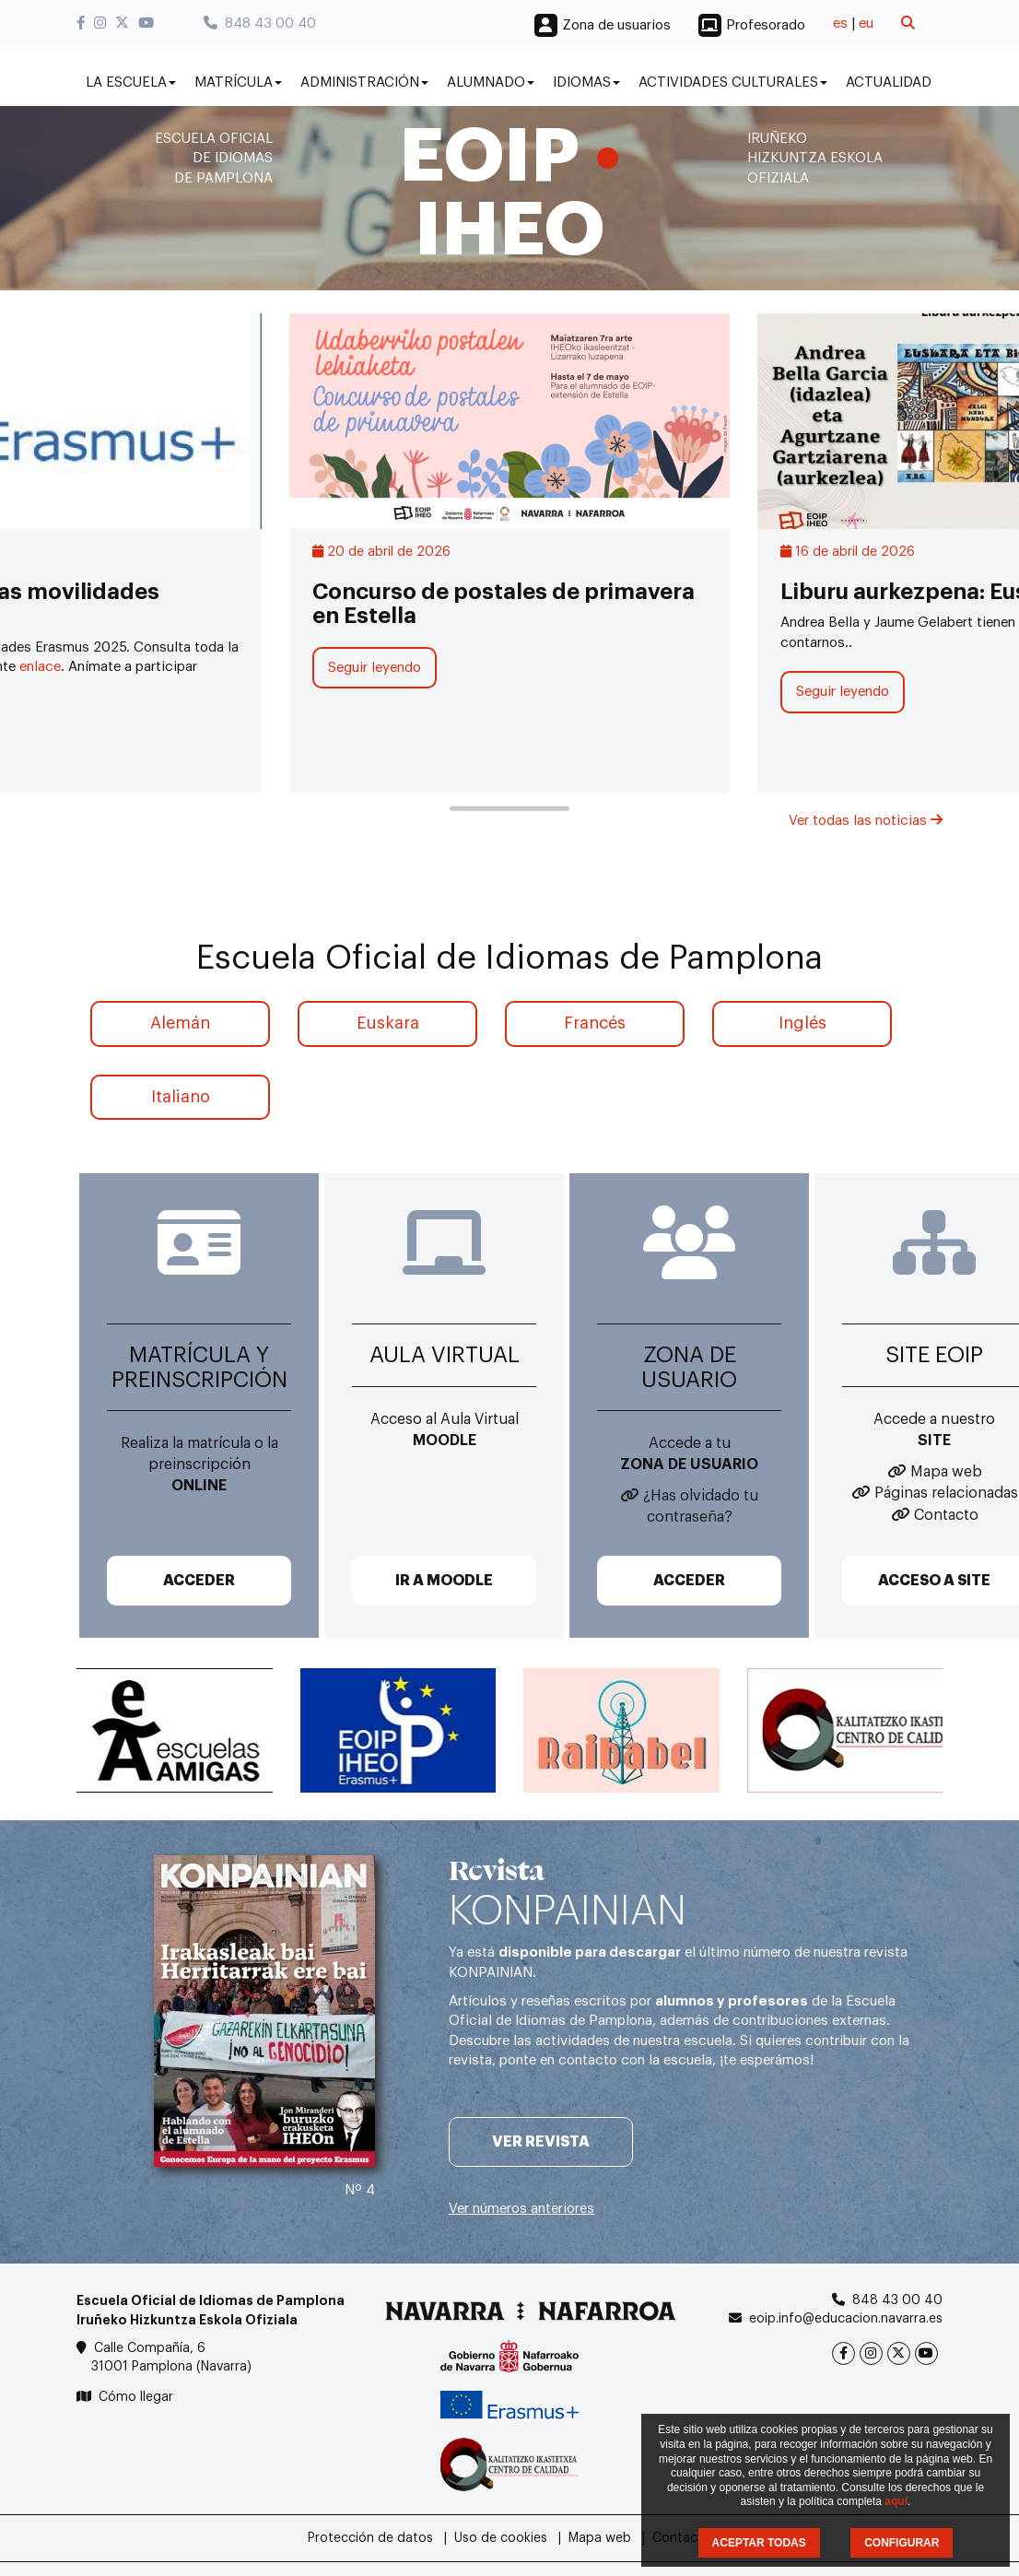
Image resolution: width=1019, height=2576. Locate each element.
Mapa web (946, 1471)
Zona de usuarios (616, 25)
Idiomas (586, 82)
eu (866, 23)
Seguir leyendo (374, 668)
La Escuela (131, 82)
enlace (40, 667)
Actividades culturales (732, 82)
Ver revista (541, 2142)
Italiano (180, 1096)
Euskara (388, 1023)
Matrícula (238, 82)
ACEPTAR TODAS (759, 2542)
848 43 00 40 (260, 23)
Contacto (946, 1515)
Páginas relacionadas (946, 1493)
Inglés (802, 1023)
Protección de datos (370, 2538)
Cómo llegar (136, 2397)
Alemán (180, 1023)
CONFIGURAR (901, 2542)
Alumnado (490, 82)
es (840, 23)
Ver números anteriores (521, 2209)
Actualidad (888, 82)
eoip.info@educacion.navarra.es (846, 2318)
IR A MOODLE (444, 1580)
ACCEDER (199, 1580)
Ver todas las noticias (866, 821)
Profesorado (765, 25)
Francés (595, 1023)
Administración (364, 82)
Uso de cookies (500, 2538)
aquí (896, 2501)
